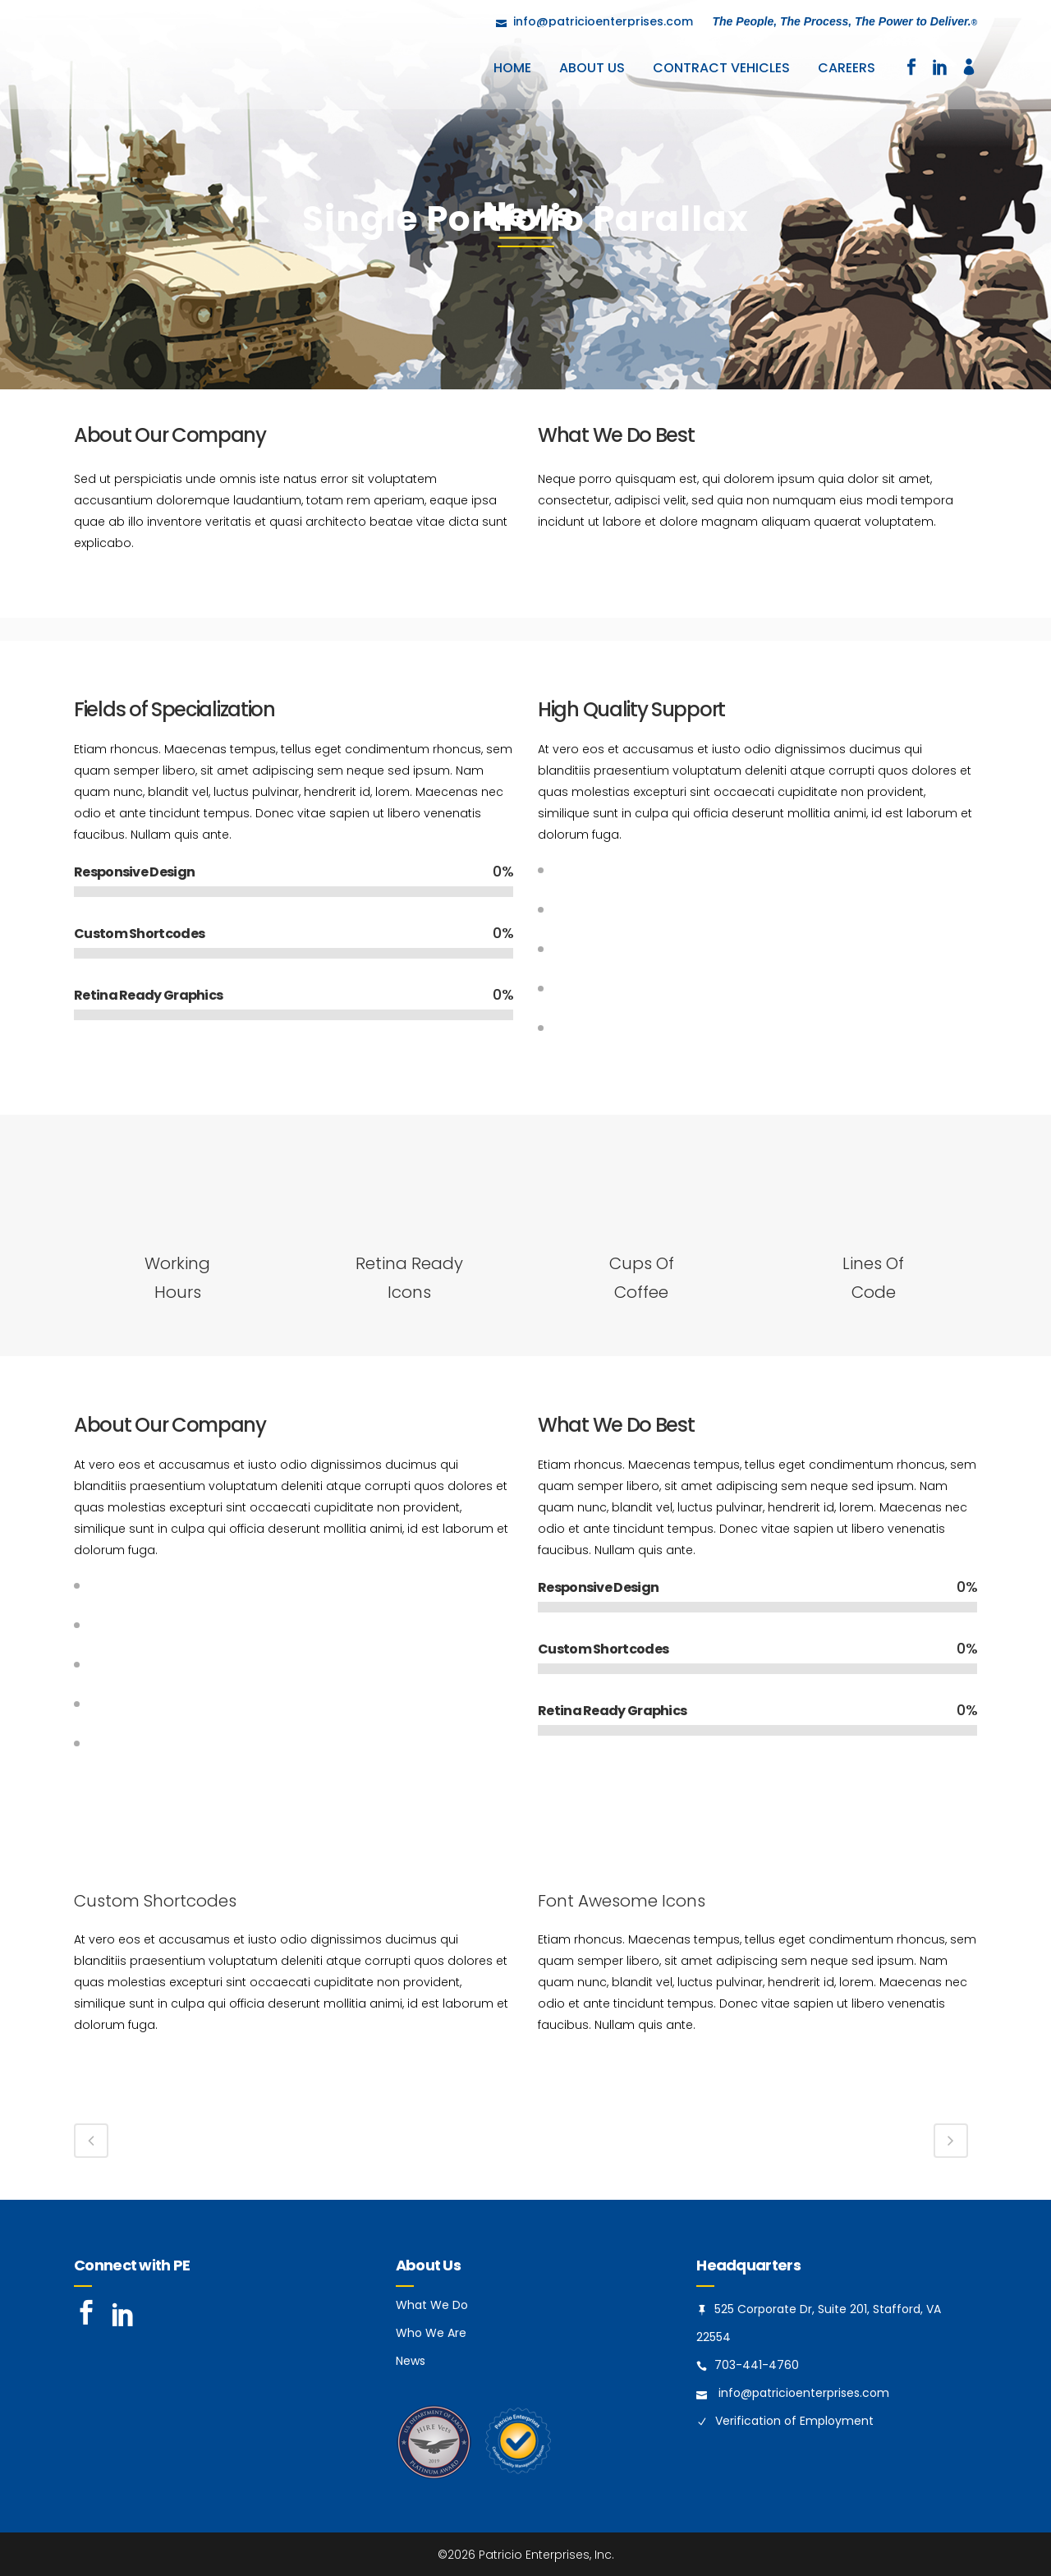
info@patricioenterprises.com (803, 2393)
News (410, 2361)
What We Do (432, 2305)
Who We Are (431, 2333)
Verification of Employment (794, 2421)
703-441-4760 (756, 2365)
